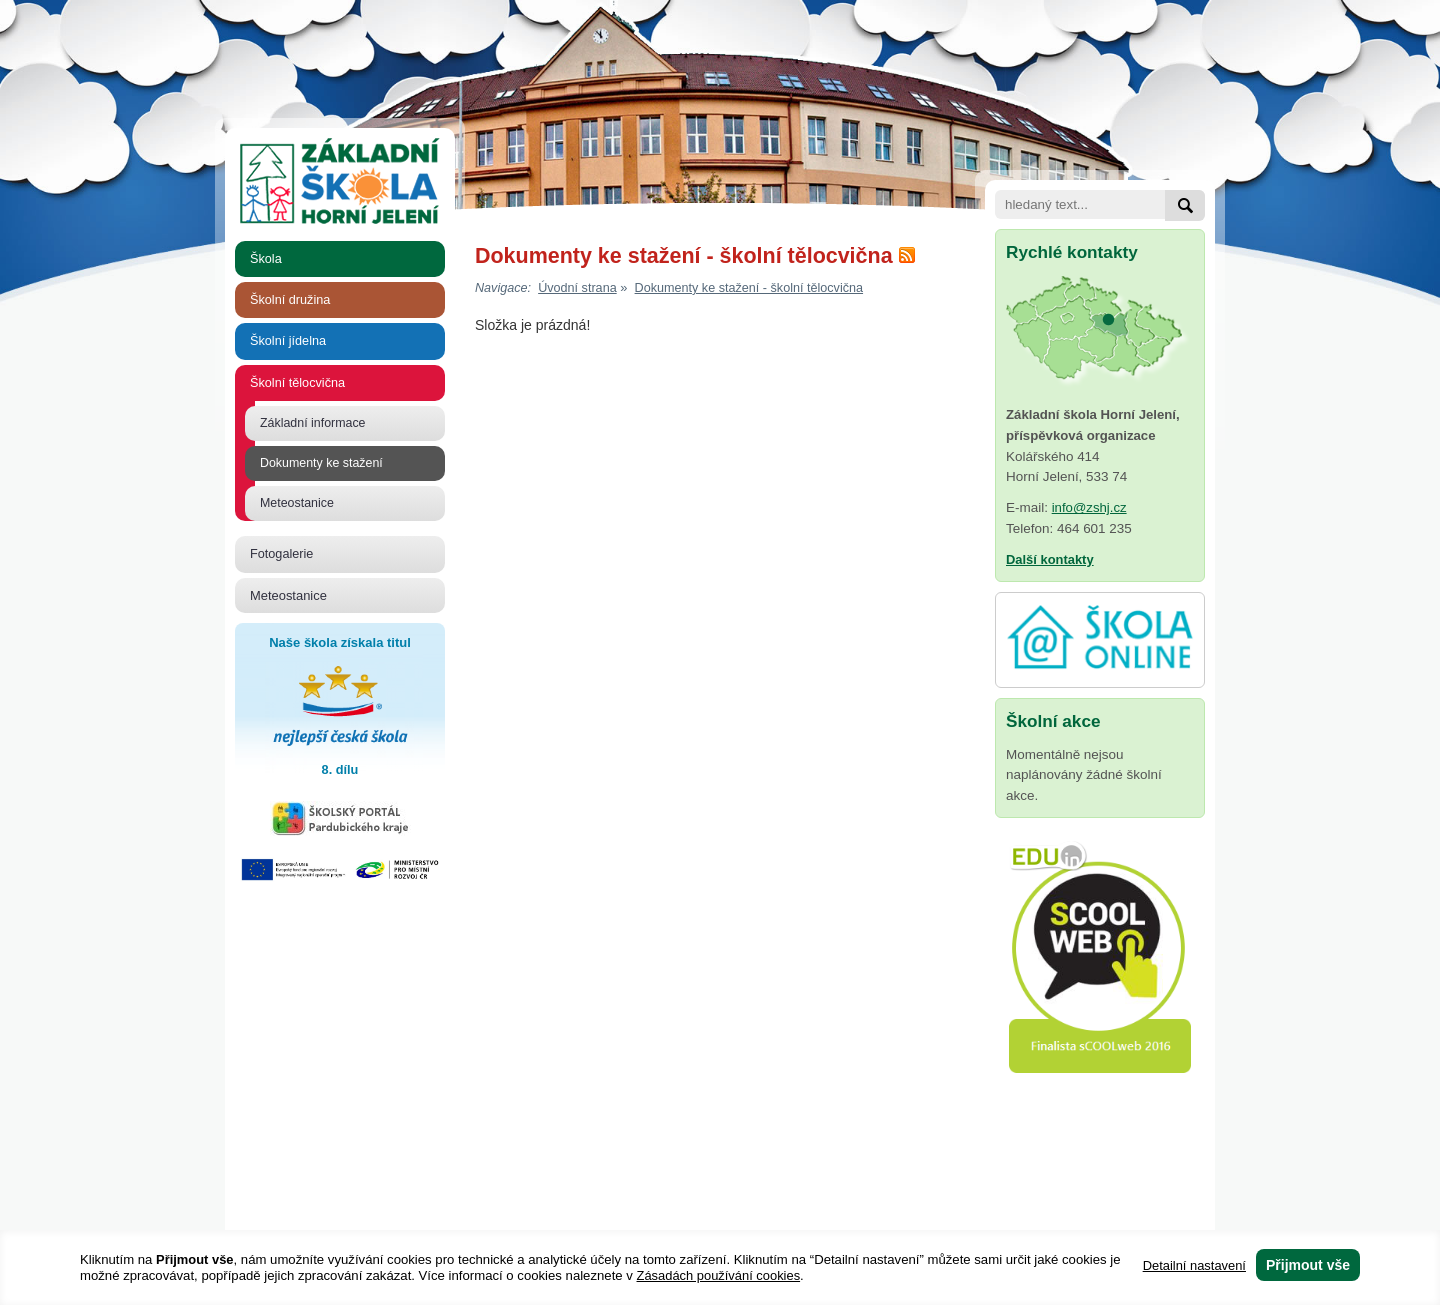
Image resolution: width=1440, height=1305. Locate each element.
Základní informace (313, 423)
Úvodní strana (577, 288)
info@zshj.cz (1089, 507)
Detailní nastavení (1194, 1265)
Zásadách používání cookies (719, 1275)
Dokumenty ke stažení (321, 463)
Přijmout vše (1308, 1265)
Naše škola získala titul (340, 708)
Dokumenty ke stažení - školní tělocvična (749, 288)
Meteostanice (297, 503)
